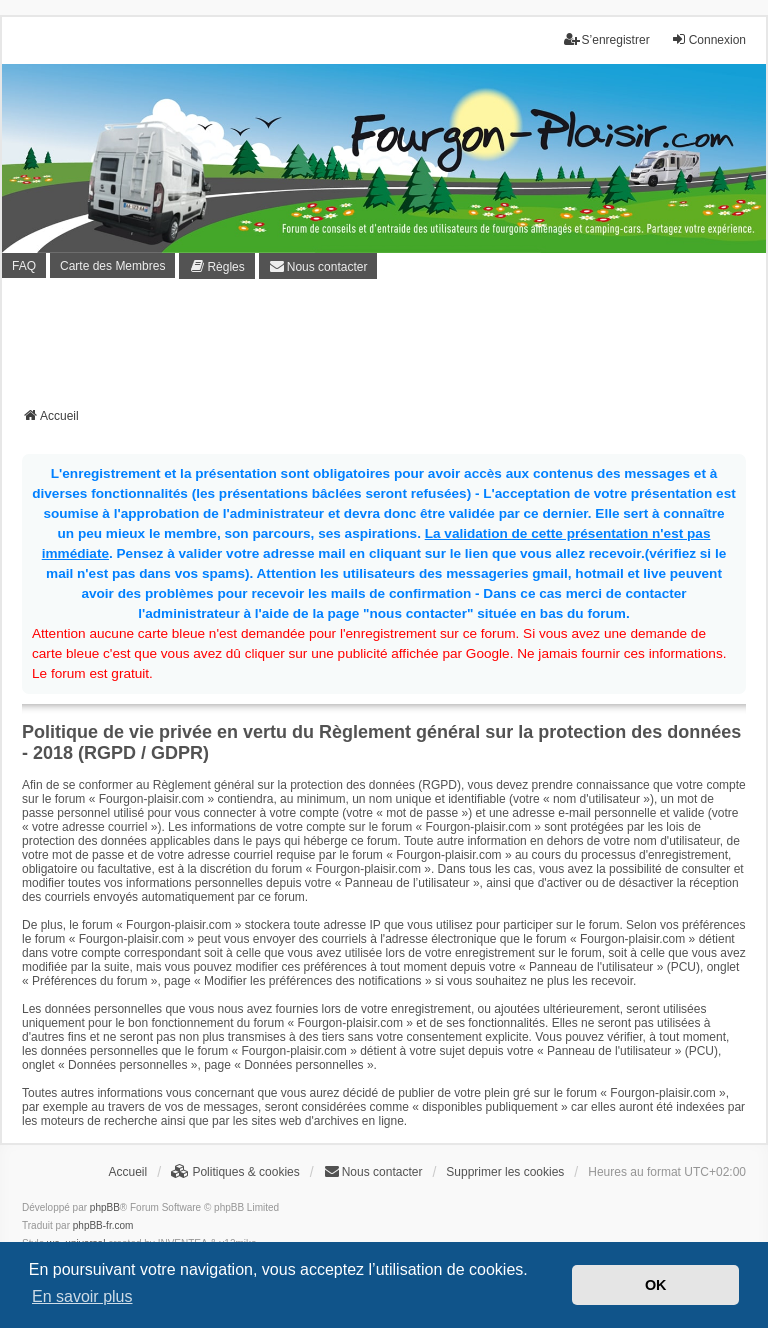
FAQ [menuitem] (24, 266)
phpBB (105, 1207)
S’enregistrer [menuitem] (607, 39)
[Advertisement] (386, 349)
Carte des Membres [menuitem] (112, 266)
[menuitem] (216, 266)
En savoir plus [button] (82, 1296)
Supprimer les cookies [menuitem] (505, 1172)
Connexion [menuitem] (708, 39)
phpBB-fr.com (103, 1225)
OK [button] (656, 1285)
